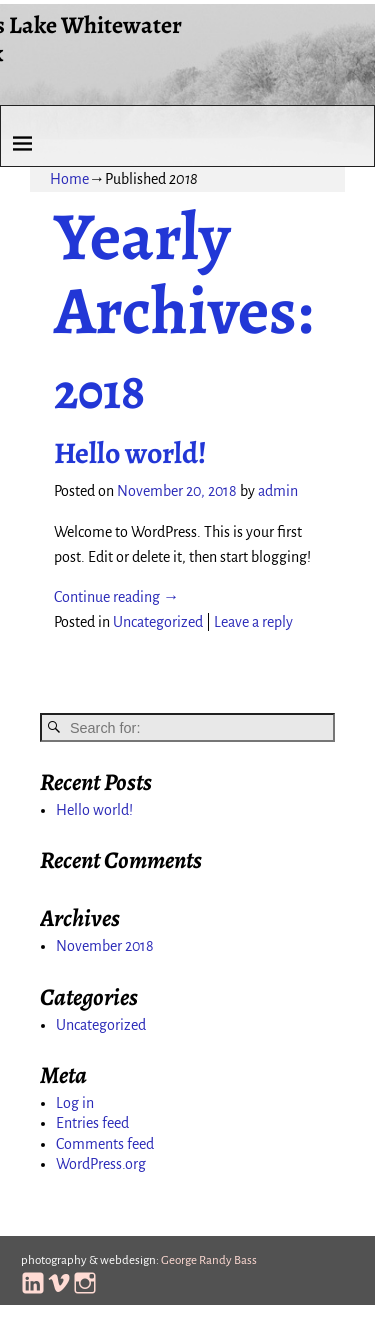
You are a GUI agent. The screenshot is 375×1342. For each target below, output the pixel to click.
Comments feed (105, 1144)
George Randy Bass (209, 1260)
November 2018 (105, 946)
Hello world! (130, 453)
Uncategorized (158, 622)
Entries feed (92, 1123)
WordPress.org (101, 1164)
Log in (75, 1103)
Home (69, 179)
